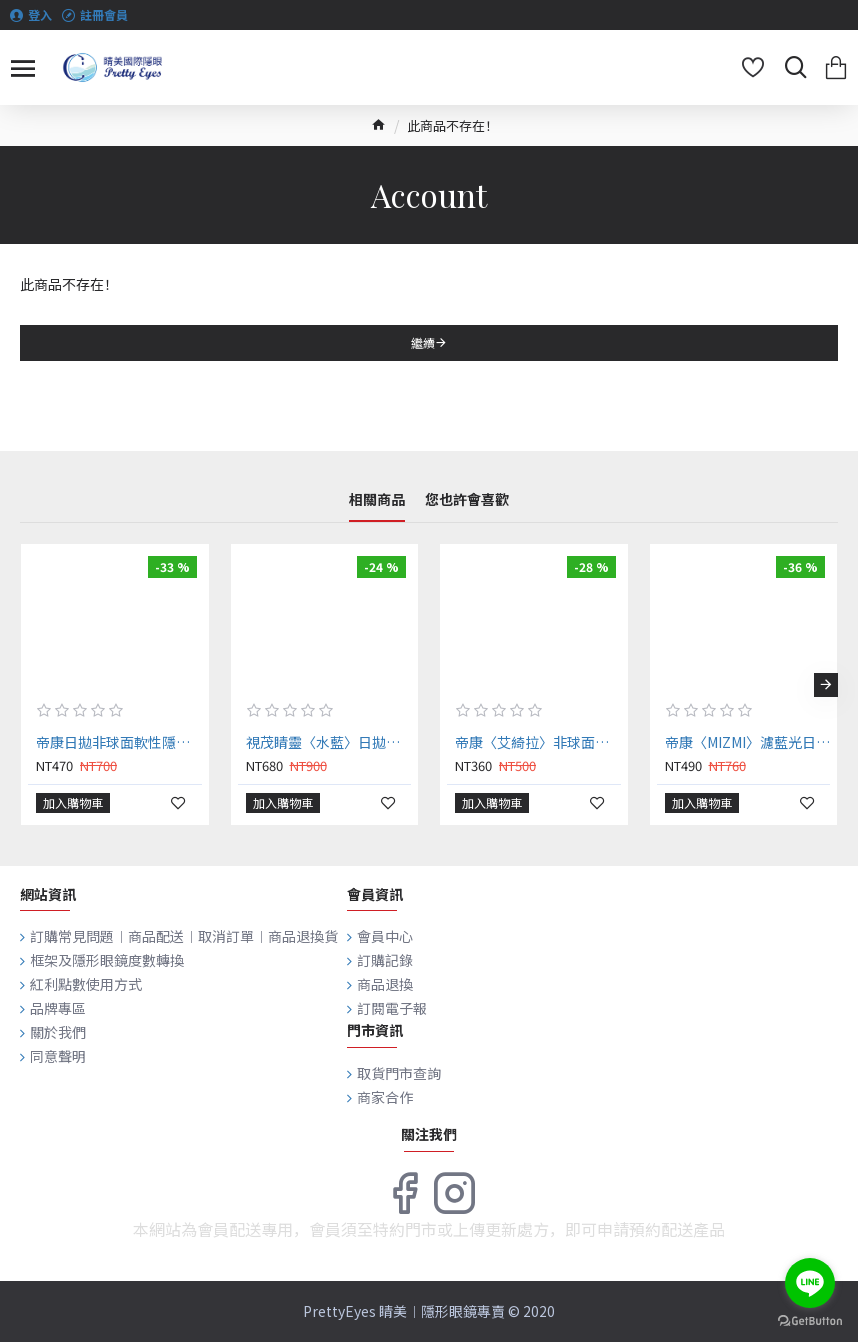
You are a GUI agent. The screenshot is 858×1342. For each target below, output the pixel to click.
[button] (826, 685)
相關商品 (377, 500)
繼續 (423, 342)
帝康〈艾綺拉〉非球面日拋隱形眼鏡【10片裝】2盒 (538, 742)
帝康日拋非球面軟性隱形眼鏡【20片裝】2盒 (119, 742)
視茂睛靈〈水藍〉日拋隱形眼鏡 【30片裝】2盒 (329, 742)
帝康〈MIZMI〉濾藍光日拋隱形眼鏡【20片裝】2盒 (748, 742)
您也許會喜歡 (467, 500)
